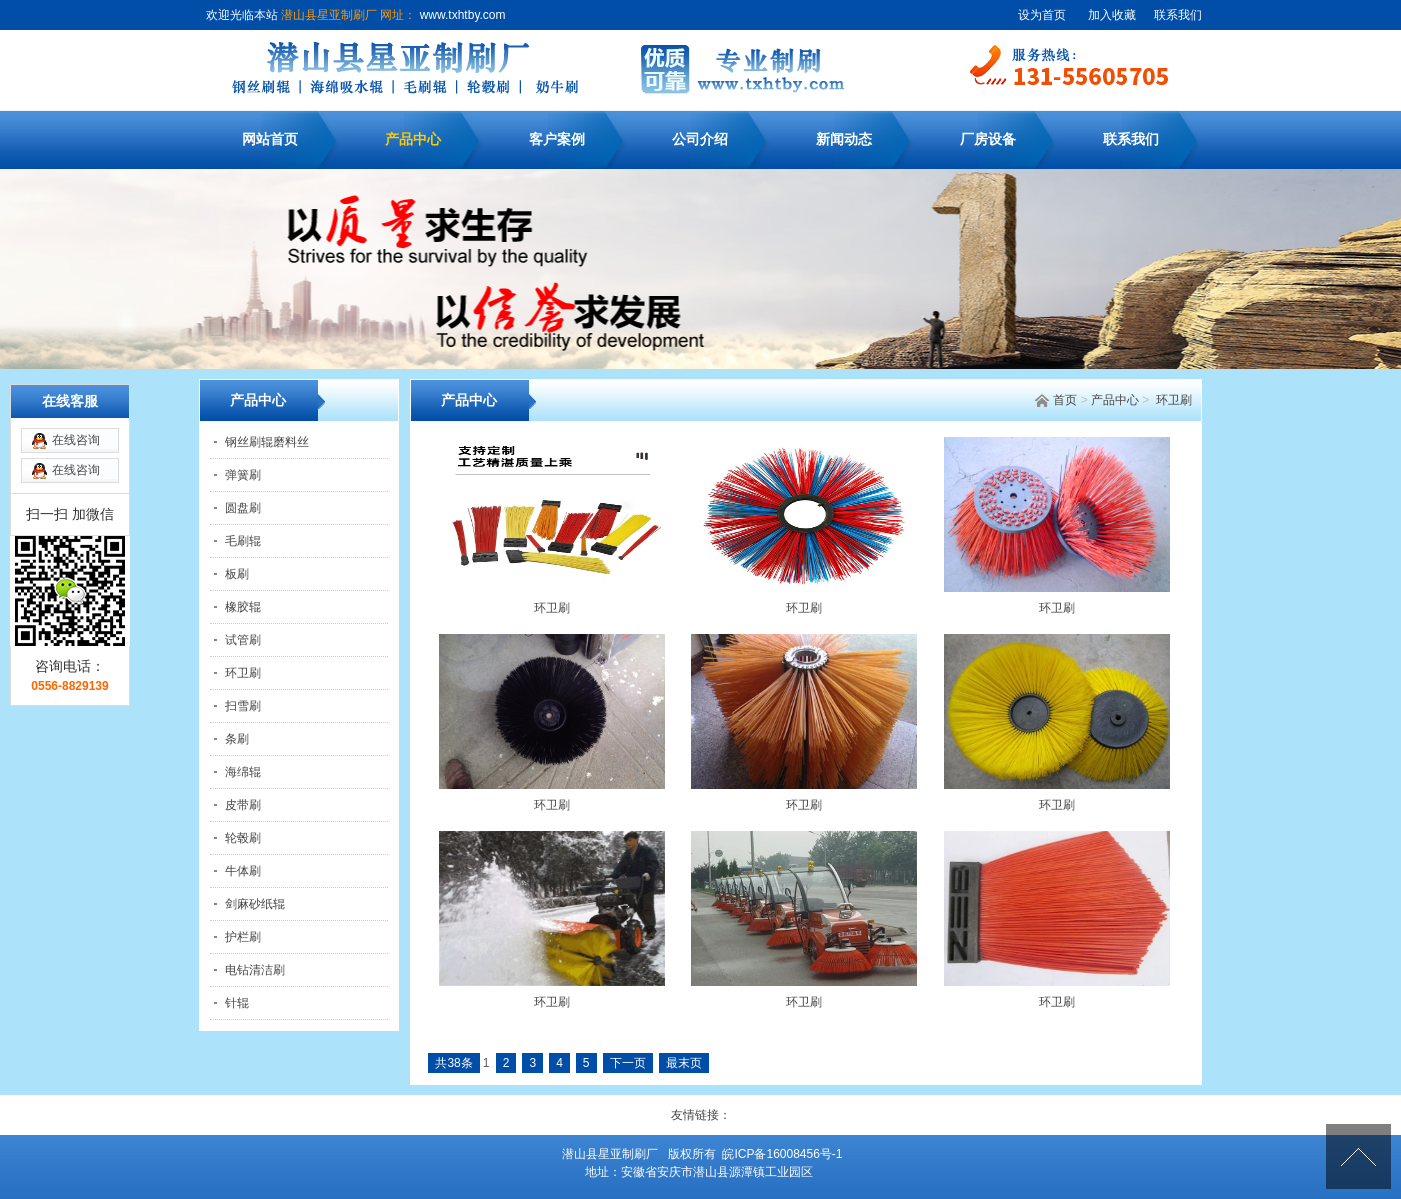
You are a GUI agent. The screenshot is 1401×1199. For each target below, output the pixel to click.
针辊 (237, 1003)
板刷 (237, 574)
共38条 (453, 1063)
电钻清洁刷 (255, 970)
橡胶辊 (243, 607)
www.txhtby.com (460, 15)
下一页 (628, 1063)
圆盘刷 (243, 508)
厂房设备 (988, 139)
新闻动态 (844, 139)
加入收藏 (1112, 15)
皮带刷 (243, 805)
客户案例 (557, 139)
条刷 (237, 739)
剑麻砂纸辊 (255, 904)
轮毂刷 (243, 838)
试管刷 (243, 640)
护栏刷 (243, 937)
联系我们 (1178, 15)
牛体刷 (243, 871)
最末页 (684, 1063)
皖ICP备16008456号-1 (782, 1154)
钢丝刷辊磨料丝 (267, 442)
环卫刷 (1174, 400)
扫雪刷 (243, 706)
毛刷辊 (243, 541)
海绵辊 (243, 772)
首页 (1065, 400)
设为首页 (1042, 15)
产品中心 (413, 139)
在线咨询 (76, 399)
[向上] (1358, 1156)
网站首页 (270, 139)
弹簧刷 (243, 475)
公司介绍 (700, 139)
